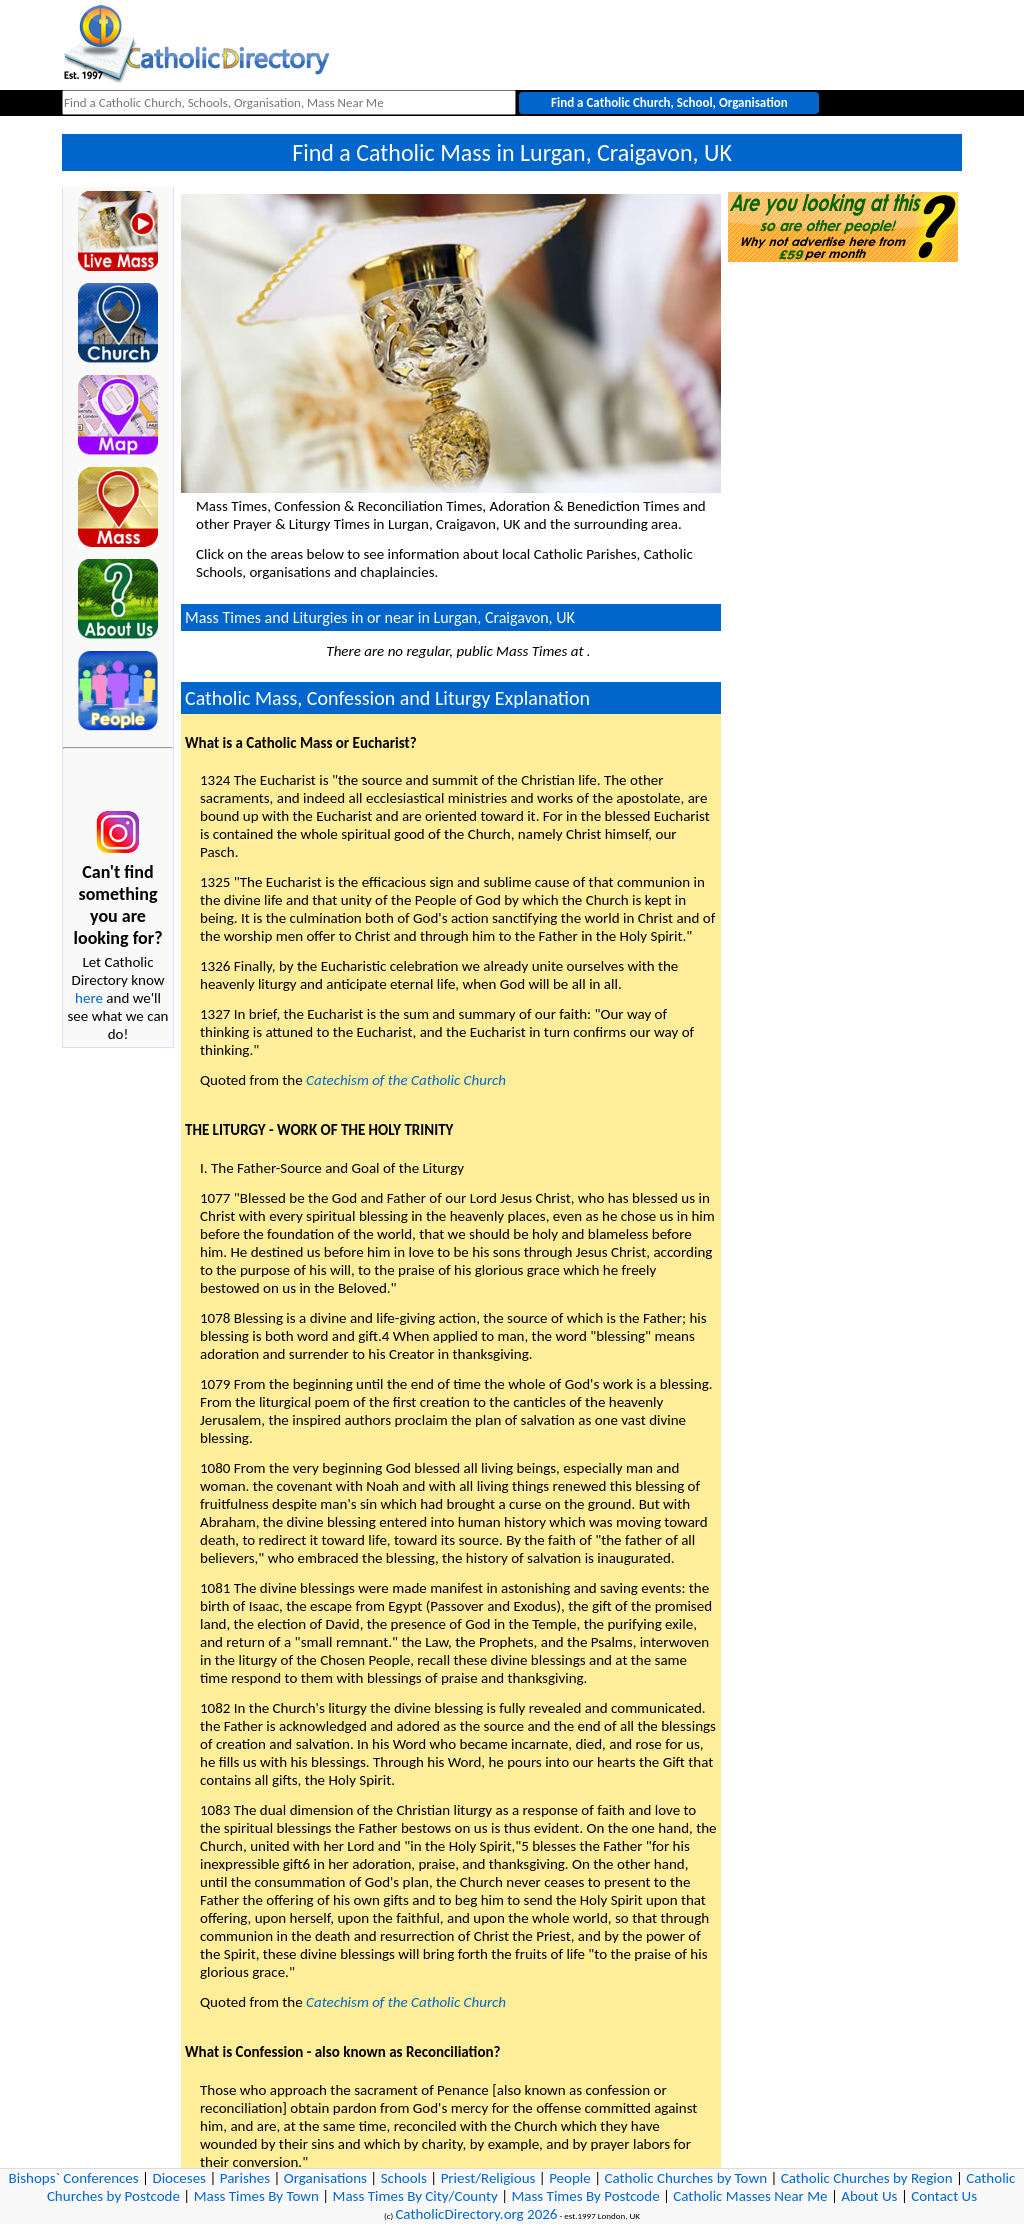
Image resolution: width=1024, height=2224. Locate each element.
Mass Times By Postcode (585, 2196)
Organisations (325, 2178)
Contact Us (944, 2196)
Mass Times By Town (256, 2196)
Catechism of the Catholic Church (406, 1080)
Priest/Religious (488, 2178)
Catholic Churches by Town (685, 2178)
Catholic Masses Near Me (750, 2196)
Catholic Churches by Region (867, 2178)
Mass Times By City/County (415, 2196)
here (89, 998)
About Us (869, 2196)
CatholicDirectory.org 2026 (476, 2214)
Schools (404, 2178)
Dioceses (179, 2178)
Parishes (245, 2178)
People (570, 2178)
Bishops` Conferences (74, 2178)
